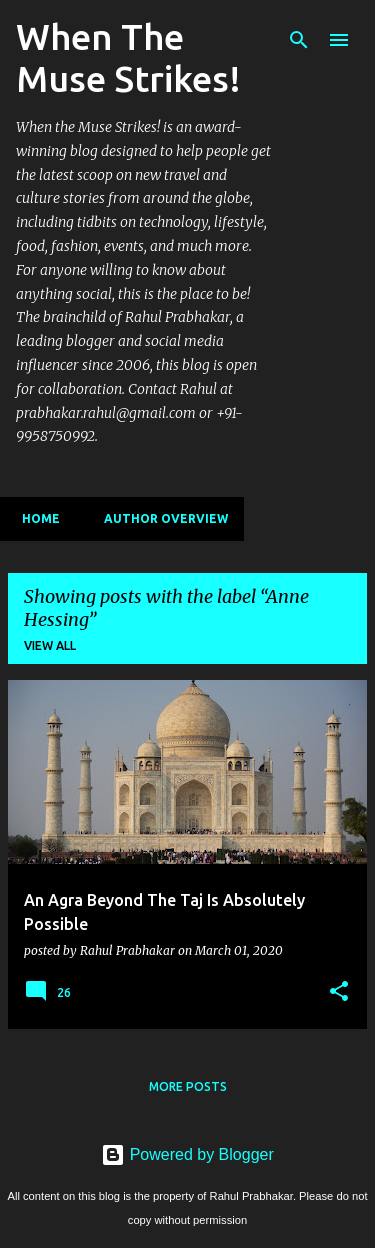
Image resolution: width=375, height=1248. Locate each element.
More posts (188, 1086)
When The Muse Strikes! (128, 57)
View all (50, 645)
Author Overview (160, 518)
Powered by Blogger (187, 1154)
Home (35, 518)
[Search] (299, 40)
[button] (339, 992)
